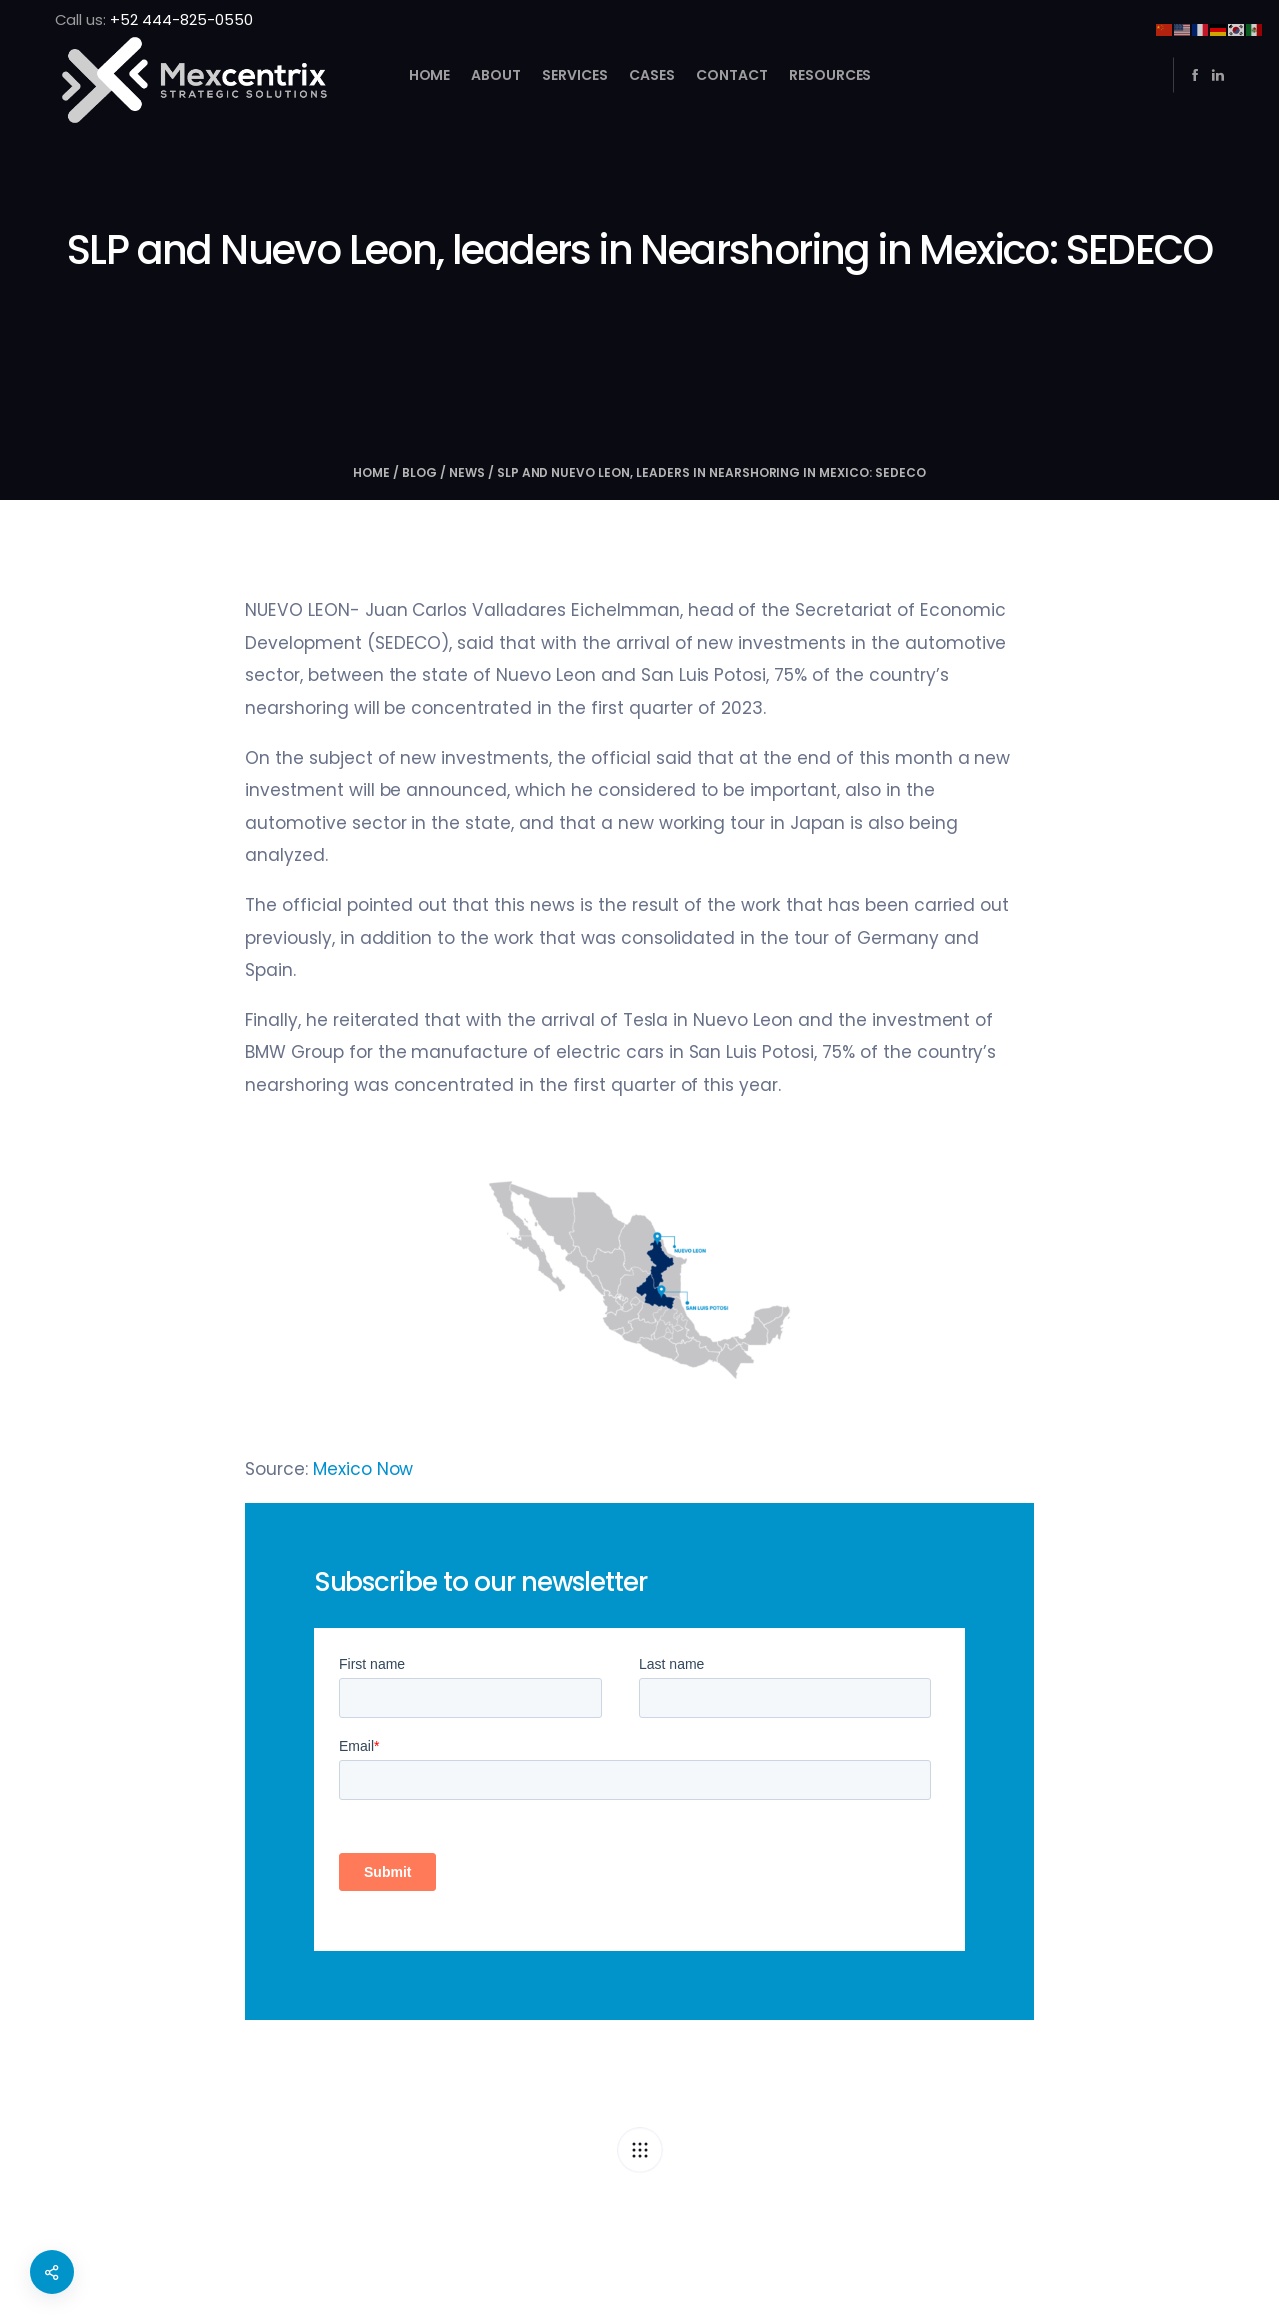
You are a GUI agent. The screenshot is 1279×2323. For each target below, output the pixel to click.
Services (575, 75)
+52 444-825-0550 (181, 19)
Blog (419, 472)
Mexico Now (363, 1469)
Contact (731, 75)
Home (429, 75)
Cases (652, 75)
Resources (829, 75)
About (496, 75)
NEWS (467, 472)
